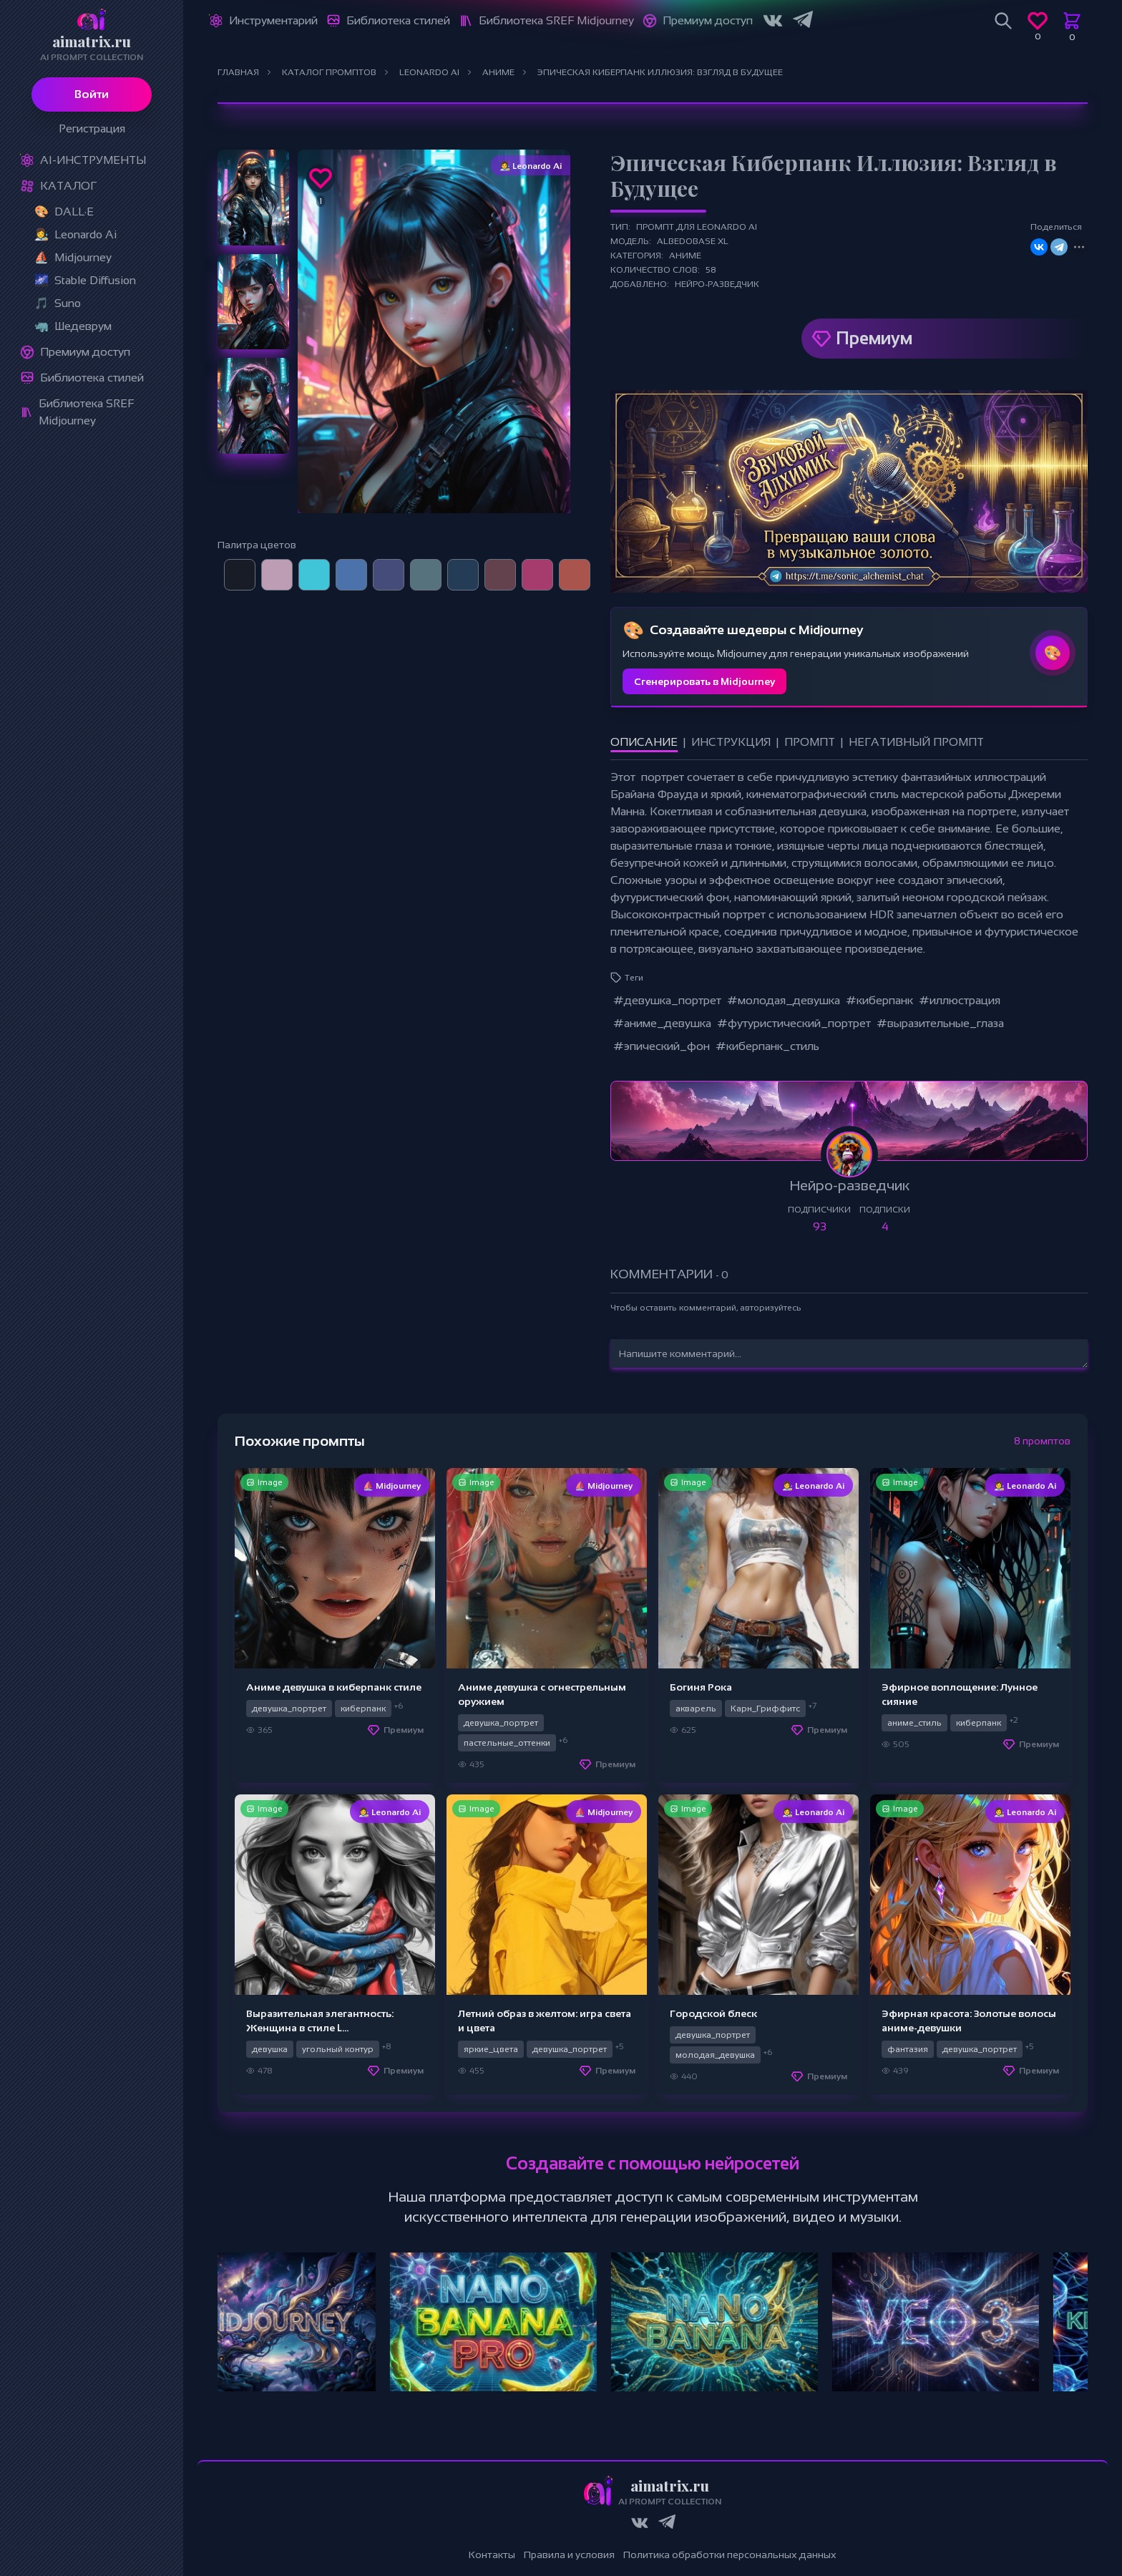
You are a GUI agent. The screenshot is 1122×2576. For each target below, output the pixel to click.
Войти (91, 94)
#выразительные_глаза (940, 1023)
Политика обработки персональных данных (729, 2554)
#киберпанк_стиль (767, 1046)
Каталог (68, 186)
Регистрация (92, 128)
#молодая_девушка (783, 1000)
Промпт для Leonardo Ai (696, 227)
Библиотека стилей (92, 377)
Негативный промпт (916, 742)
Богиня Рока (701, 1687)
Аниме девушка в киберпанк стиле (333, 1687)
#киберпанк (879, 1000)
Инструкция (731, 742)
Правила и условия (569, 2554)
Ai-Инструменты (93, 160)
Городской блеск (713, 2013)
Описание (644, 742)
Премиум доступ (85, 352)
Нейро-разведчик (717, 284)
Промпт (809, 742)
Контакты (492, 2554)
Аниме (685, 256)
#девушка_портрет (667, 1000)
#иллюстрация (959, 1000)
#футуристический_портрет (794, 1023)
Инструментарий (273, 20)
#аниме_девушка (662, 1023)
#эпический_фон (661, 1046)
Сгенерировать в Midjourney (704, 681)
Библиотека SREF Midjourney (86, 412)
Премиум (874, 338)
